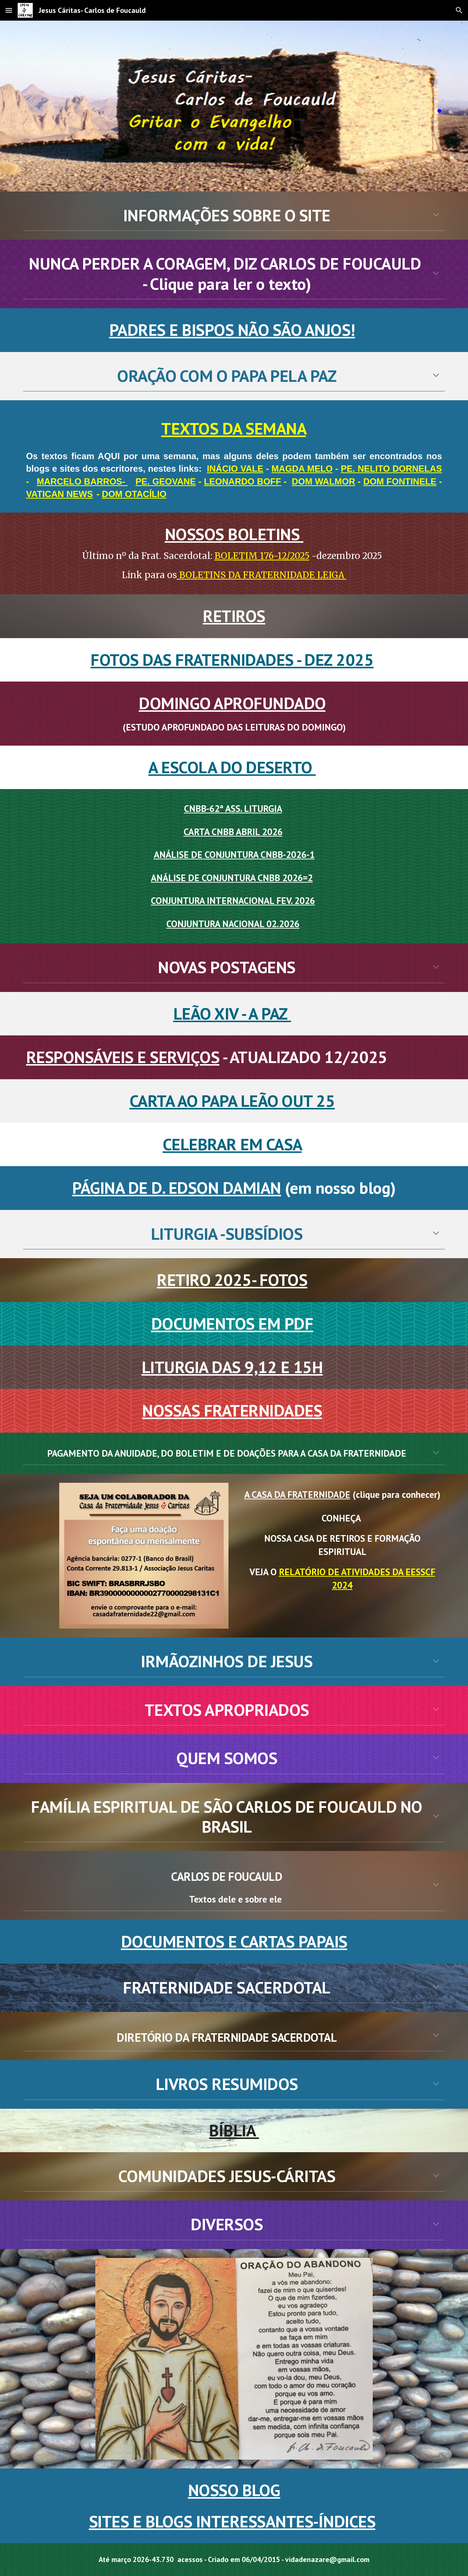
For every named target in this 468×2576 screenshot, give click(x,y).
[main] (234, 106)
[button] (9, 10)
